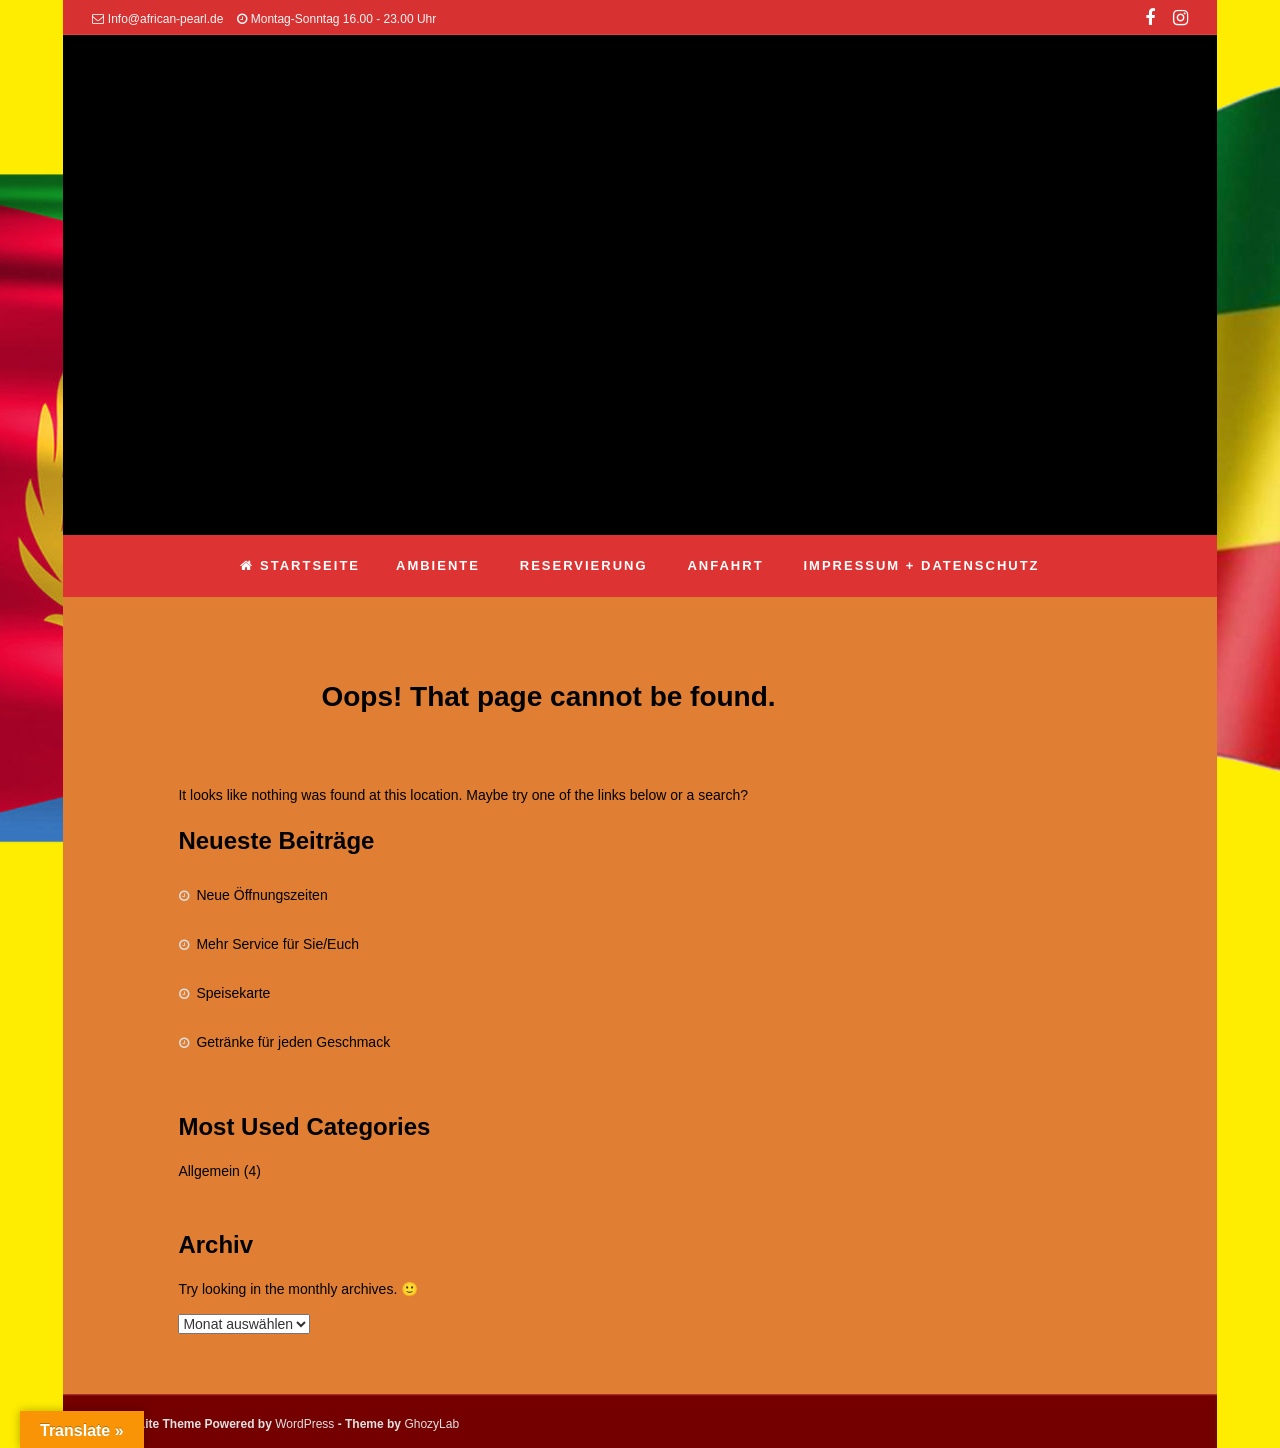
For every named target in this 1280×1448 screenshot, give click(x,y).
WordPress (304, 1424)
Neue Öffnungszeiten (261, 895)
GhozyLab (431, 1424)
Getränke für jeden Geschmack (293, 1042)
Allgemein (208, 1171)
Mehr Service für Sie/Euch (277, 944)
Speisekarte (233, 993)
